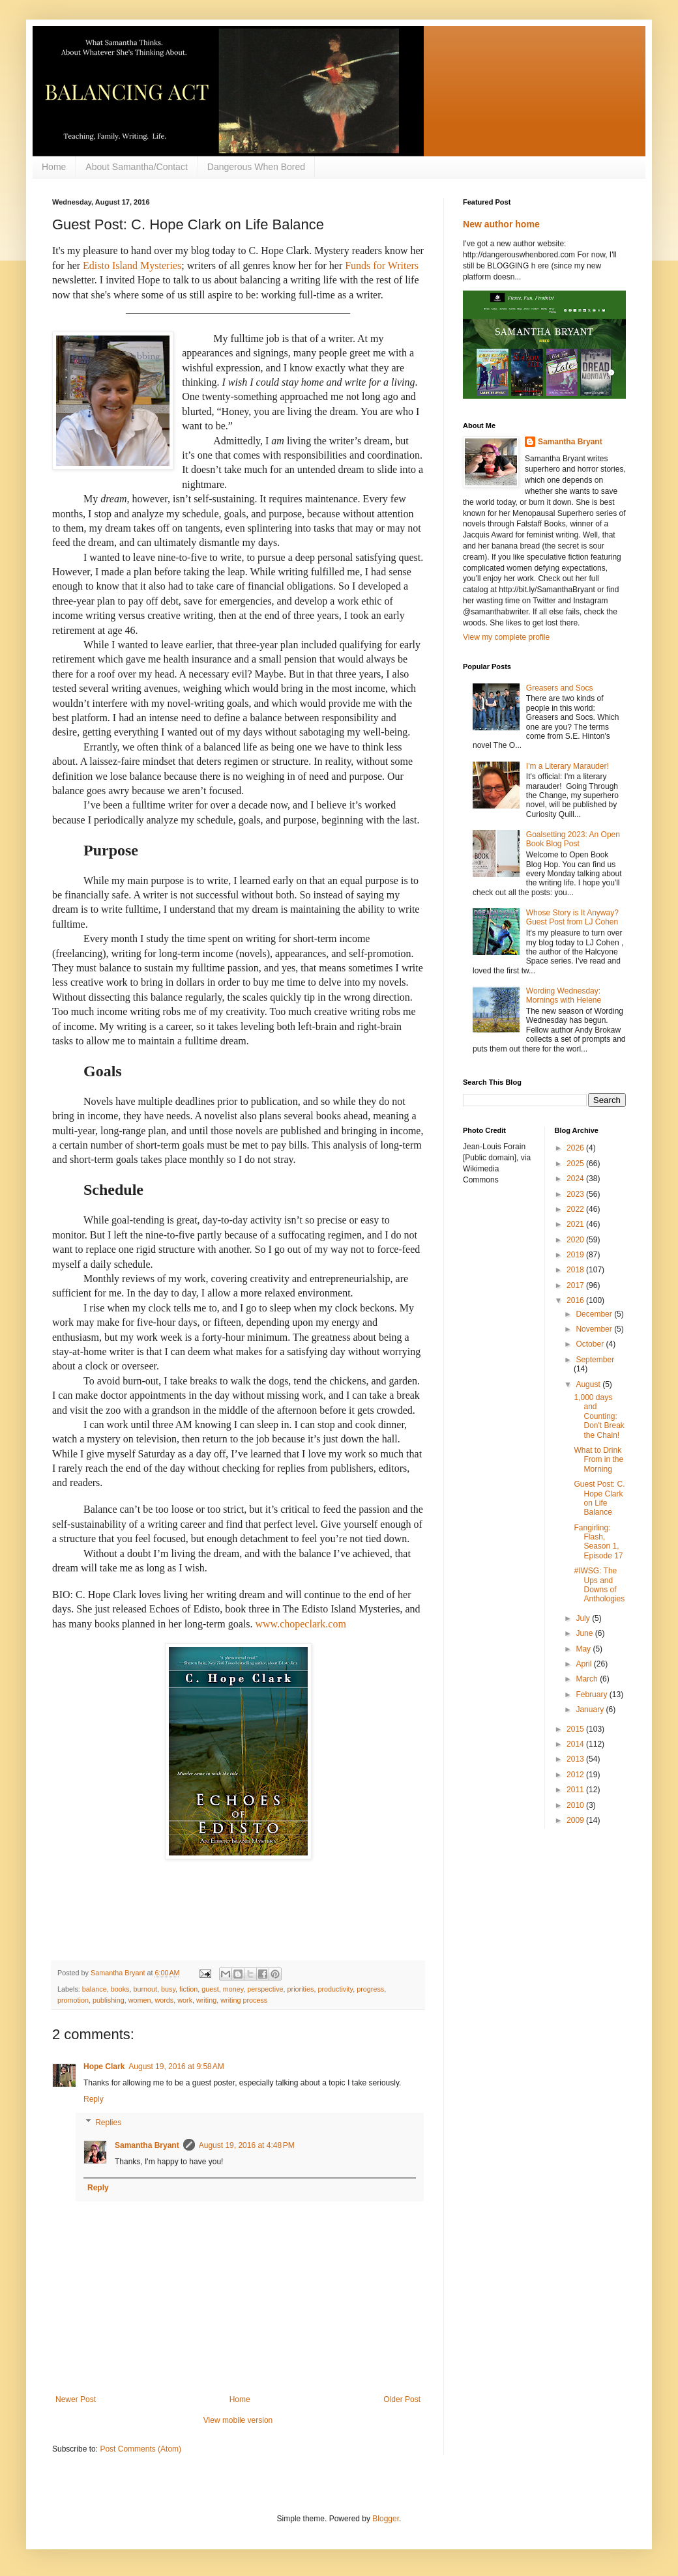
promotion (73, 2000)
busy (168, 1989)
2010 (576, 1805)
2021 (576, 1224)
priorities (300, 1989)
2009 (576, 1820)
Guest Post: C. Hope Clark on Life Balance (599, 1498)
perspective (265, 1989)
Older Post (401, 2399)
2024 (576, 1178)
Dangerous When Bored (256, 167)
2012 (576, 1774)
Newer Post (75, 2399)
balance (94, 1989)
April (584, 1663)
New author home (501, 224)
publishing (109, 2000)
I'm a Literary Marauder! (567, 766)
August (589, 1384)
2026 (576, 1147)
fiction (188, 1989)
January (591, 1709)
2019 (576, 1254)
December (595, 1314)
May (584, 1648)
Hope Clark (104, 2066)
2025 (576, 1163)
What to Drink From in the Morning (598, 1460)
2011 (576, 1789)
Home (54, 167)
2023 (576, 1194)
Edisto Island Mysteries (132, 265)
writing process (243, 2000)
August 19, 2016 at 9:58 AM (176, 2066)
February (592, 1694)
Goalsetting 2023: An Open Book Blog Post (573, 839)
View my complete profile (506, 637)
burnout (145, 1989)
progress (370, 1989)
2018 (576, 1269)
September (595, 1359)
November (595, 1329)
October (591, 1344)
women (139, 2000)
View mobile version (238, 2420)
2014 (576, 1744)
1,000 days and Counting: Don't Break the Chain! (599, 1416)
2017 (576, 1285)
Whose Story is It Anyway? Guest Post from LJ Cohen (572, 917)
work (184, 2000)
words (164, 2000)
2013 (576, 1759)
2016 (576, 1300)
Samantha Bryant (147, 2145)
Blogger (385, 2518)
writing (206, 2000)
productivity (335, 1989)
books (120, 1989)
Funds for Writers (382, 265)
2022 (576, 1209)
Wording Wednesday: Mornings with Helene (563, 995)
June (585, 1633)
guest (209, 1989)
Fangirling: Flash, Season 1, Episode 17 (598, 1541)
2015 (576, 1729)
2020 (576, 1239)
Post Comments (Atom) (140, 2449)
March (588, 1678)
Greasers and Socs (559, 688)
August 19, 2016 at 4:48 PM (247, 2145)
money (233, 1989)
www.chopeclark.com (301, 1623)
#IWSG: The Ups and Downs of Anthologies (599, 1584)
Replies (108, 2122)
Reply (93, 2099)
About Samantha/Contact (136, 167)
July (584, 1618)
